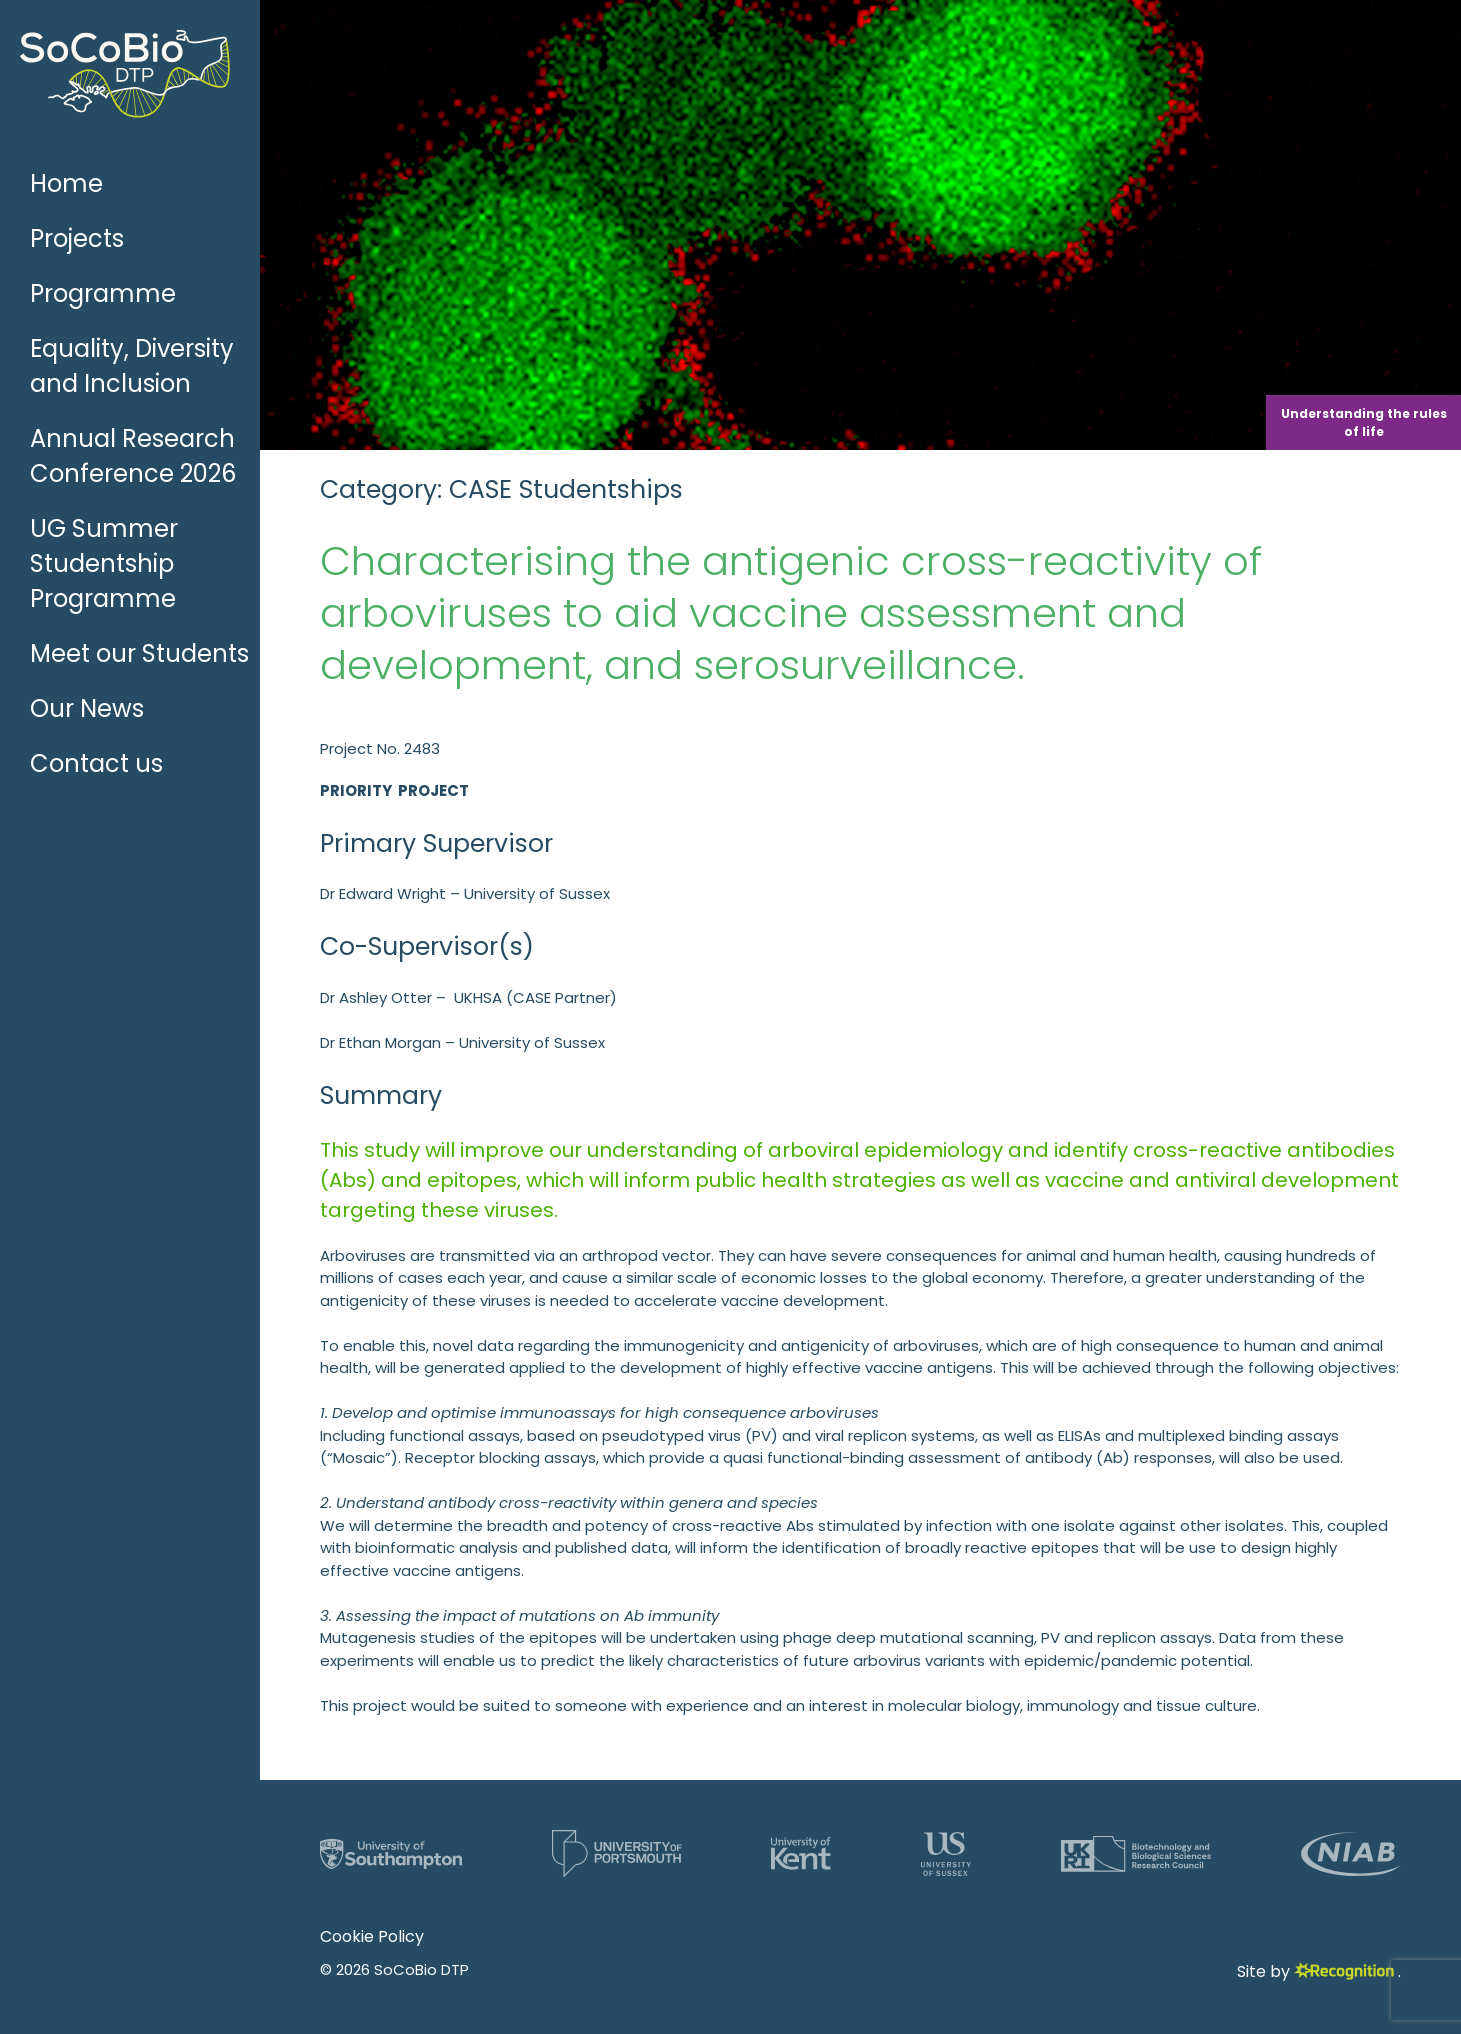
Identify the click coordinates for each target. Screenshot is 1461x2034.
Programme (103, 293)
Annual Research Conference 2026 (133, 456)
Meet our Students (139, 653)
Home (66, 183)
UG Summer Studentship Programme (104, 563)
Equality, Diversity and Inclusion (132, 366)
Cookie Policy (372, 1936)
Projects (77, 238)
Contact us (96, 763)
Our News (87, 708)
